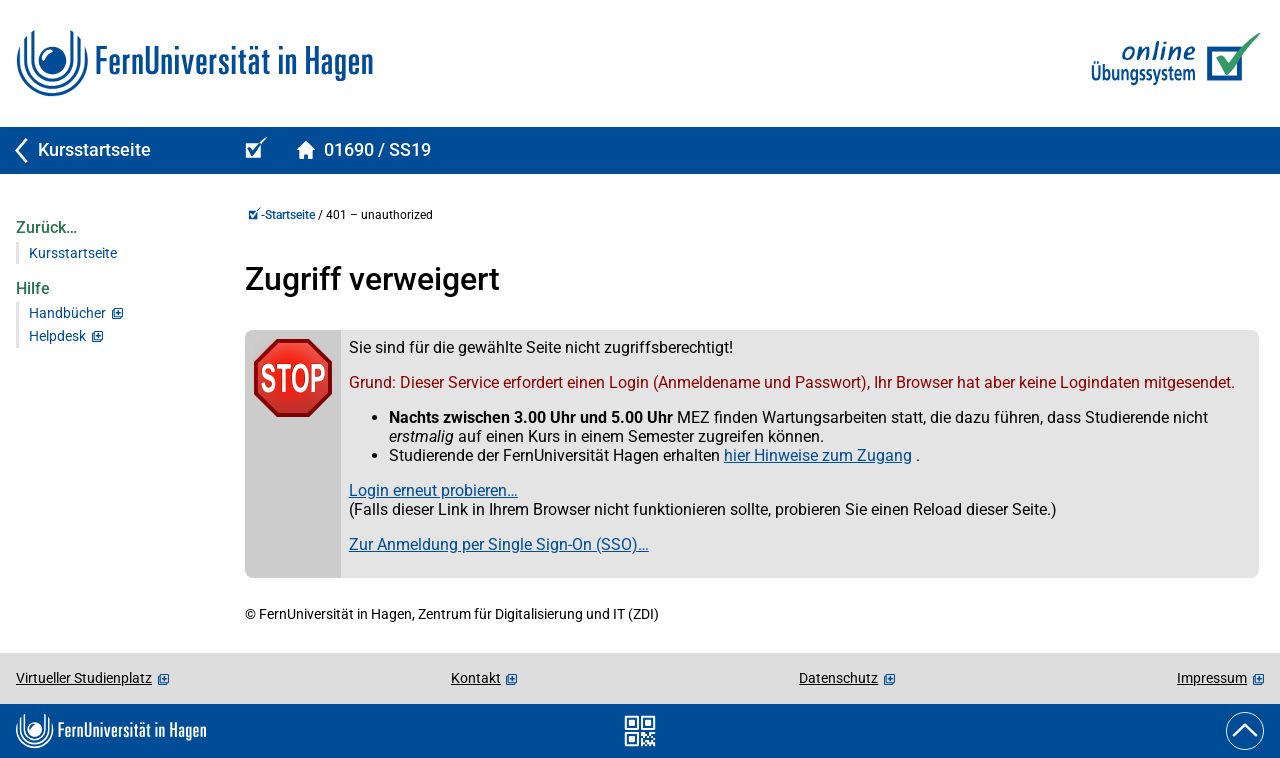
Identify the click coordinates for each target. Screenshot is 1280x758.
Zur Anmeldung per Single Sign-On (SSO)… (499, 544)
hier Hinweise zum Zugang (818, 455)
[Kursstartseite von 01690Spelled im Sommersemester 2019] (363, 150)
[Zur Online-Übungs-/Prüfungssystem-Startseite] (1171, 63)
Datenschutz (838, 678)
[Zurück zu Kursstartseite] (112, 150)
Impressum (1212, 678)
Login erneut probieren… (433, 490)
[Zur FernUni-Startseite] (194, 63)
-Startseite (281, 215)
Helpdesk (57, 336)
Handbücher (67, 313)
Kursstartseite (73, 253)
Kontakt (476, 678)
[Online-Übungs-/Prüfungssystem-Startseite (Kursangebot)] (253, 150)
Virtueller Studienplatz (84, 678)
